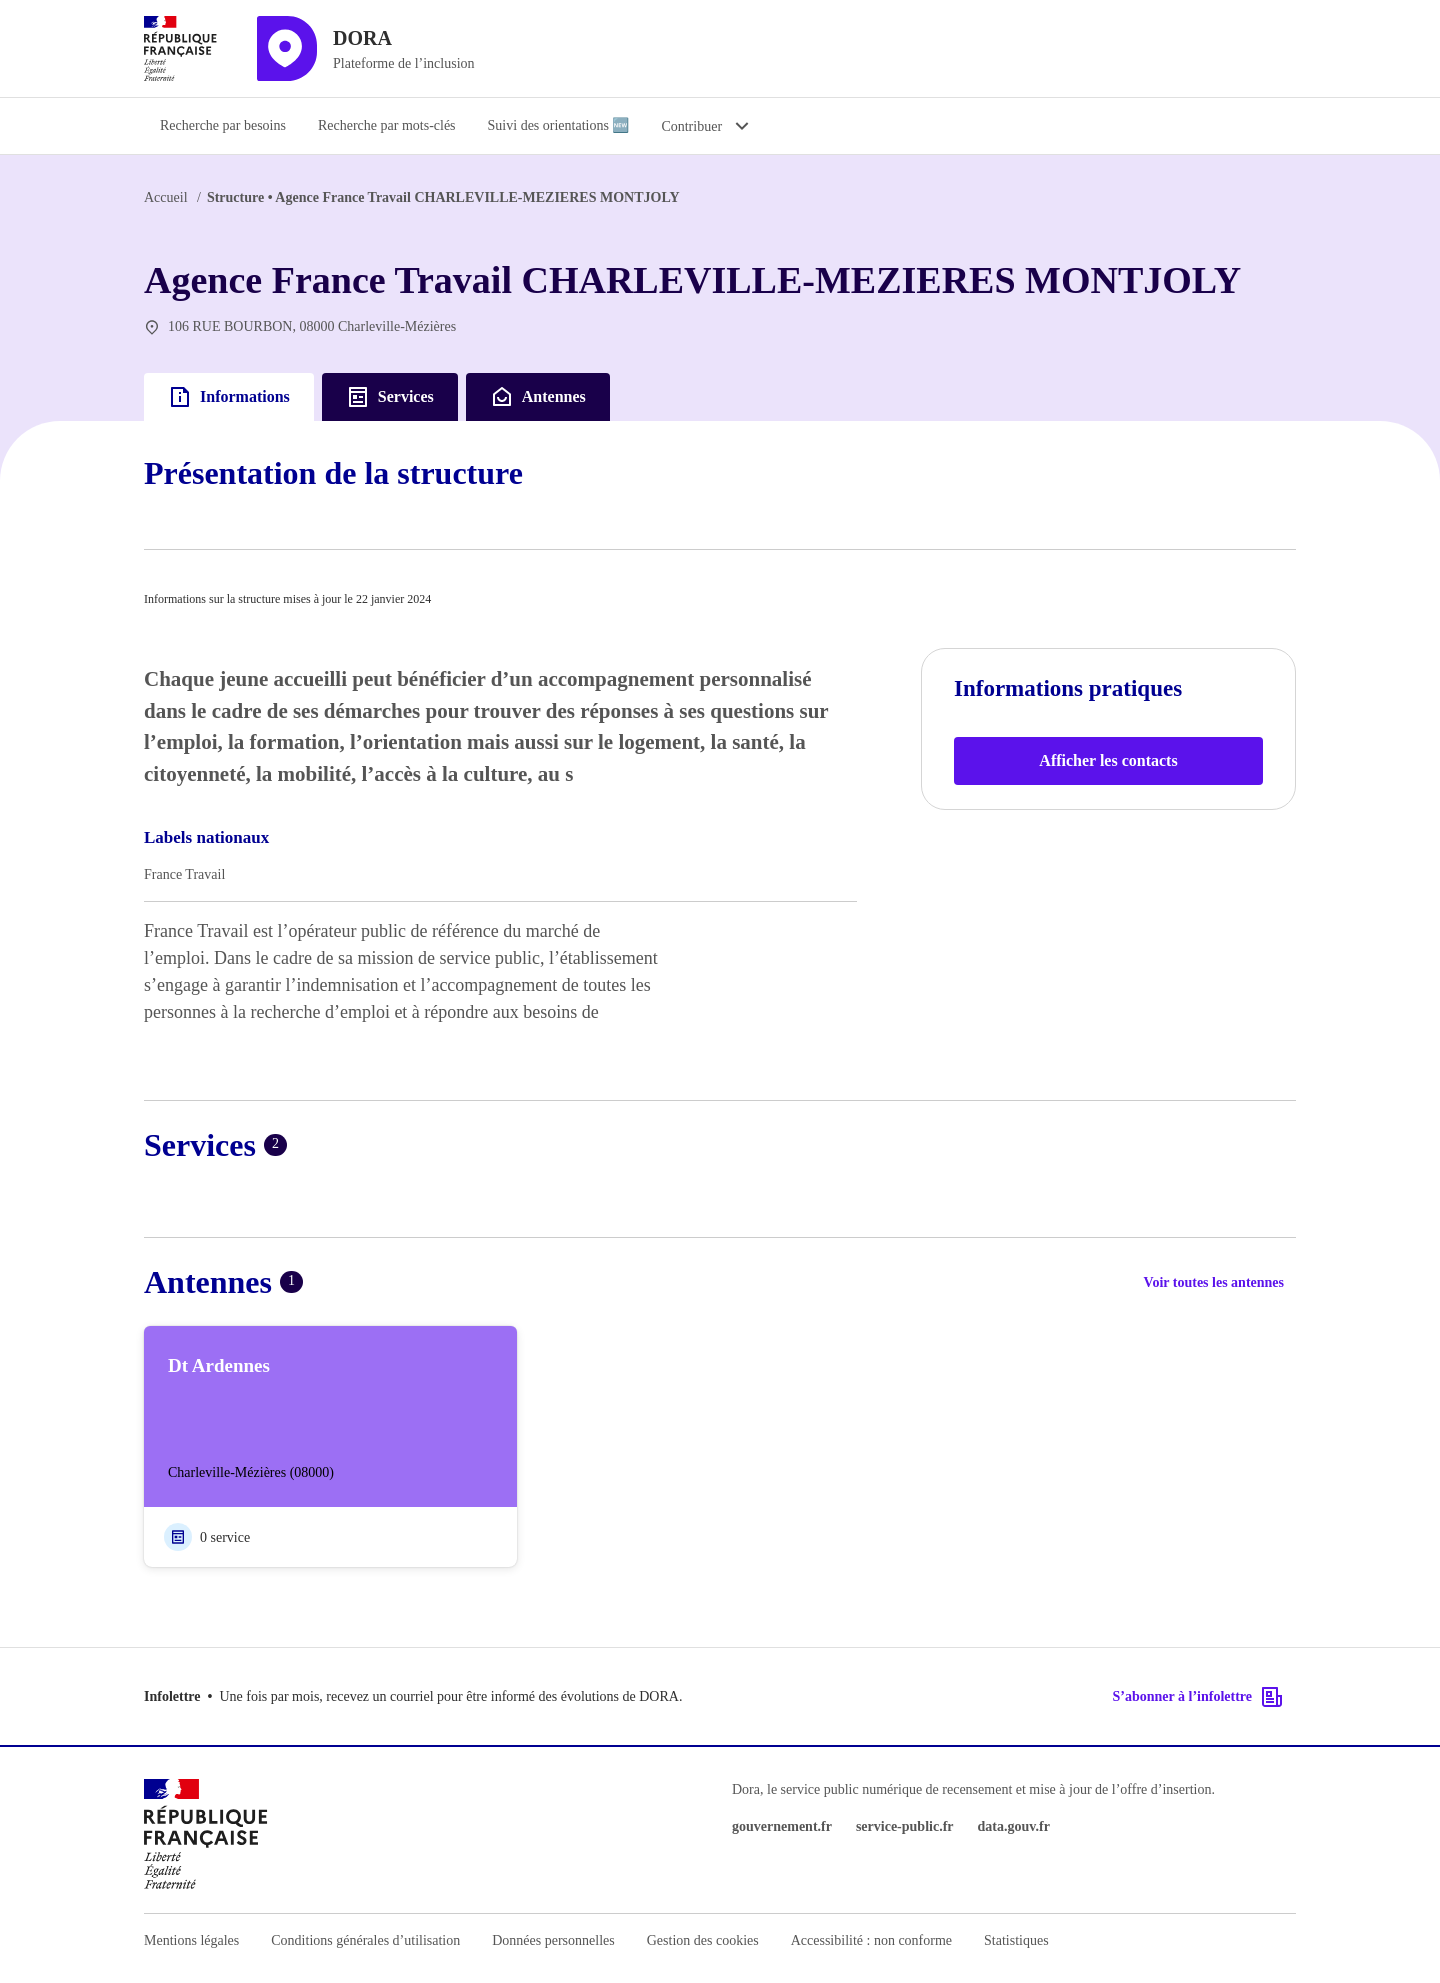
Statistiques (1016, 1940)
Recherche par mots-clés (387, 125)
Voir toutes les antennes (1214, 1282)
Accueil (166, 197)
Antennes (538, 397)
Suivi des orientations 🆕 (559, 125)
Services (390, 397)
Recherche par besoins (223, 125)
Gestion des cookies (703, 1940)
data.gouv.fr (1014, 1826)
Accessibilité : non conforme (871, 1940)
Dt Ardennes (219, 1365)
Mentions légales (191, 1940)
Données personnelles (553, 1940)
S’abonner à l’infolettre (1198, 1697)
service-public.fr (905, 1826)
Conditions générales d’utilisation (365, 1940)
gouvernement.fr (782, 1826)
